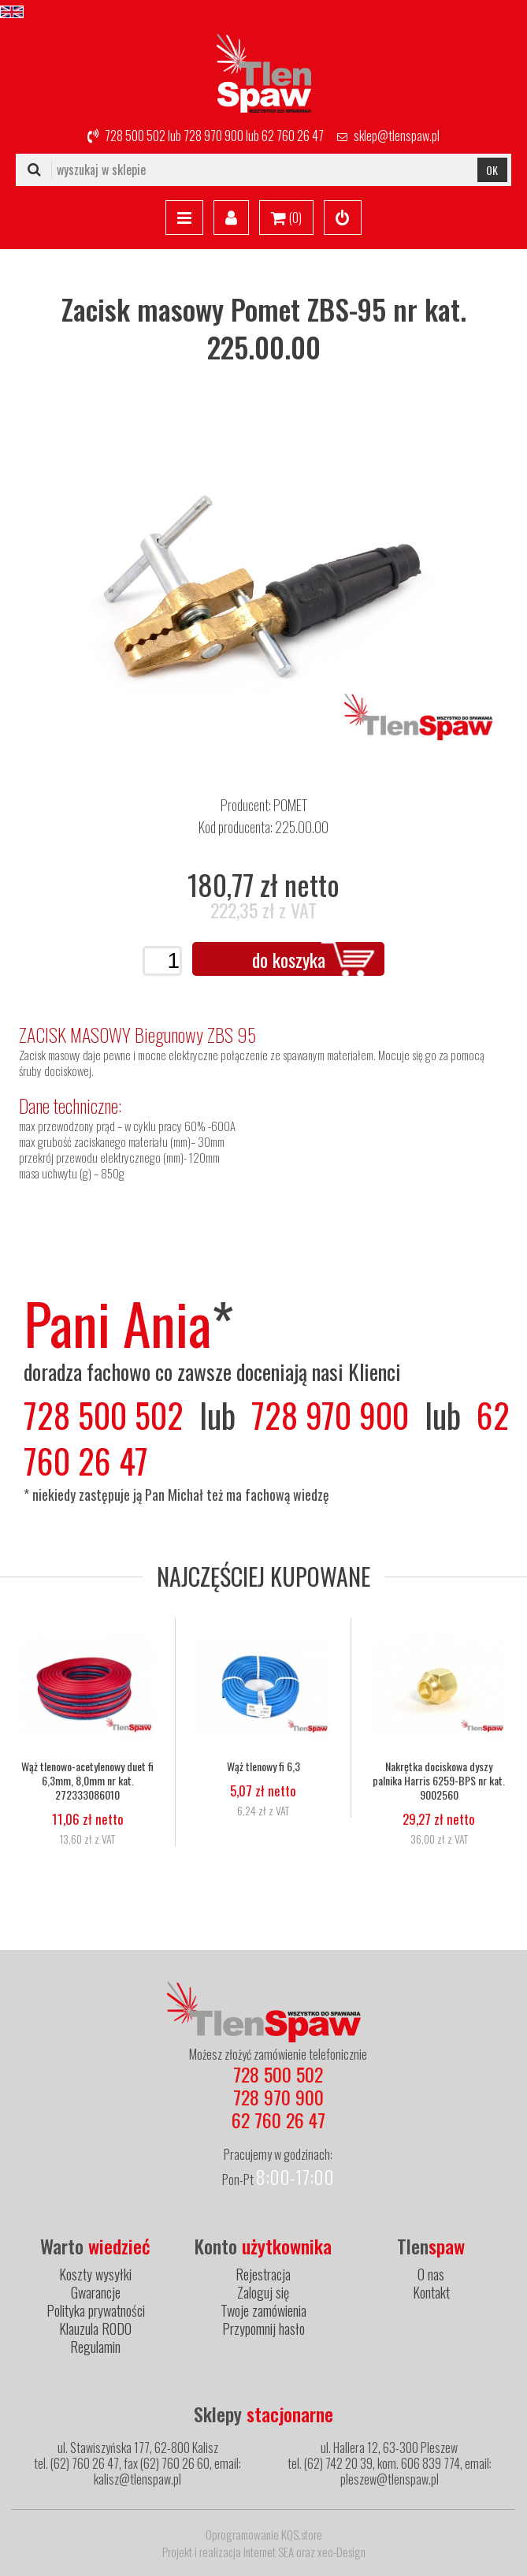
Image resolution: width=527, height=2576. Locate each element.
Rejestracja (263, 2274)
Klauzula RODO (95, 2328)
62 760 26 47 (293, 135)
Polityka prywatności (95, 2310)
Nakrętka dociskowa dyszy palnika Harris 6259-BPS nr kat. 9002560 (439, 1780)
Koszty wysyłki (95, 2274)
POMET (290, 805)
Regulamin (95, 2346)
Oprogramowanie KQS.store (264, 2534)
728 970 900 (213, 135)
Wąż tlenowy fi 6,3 (263, 1766)
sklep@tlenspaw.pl (397, 135)
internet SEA (268, 2551)
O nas (431, 2274)
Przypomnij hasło (263, 2328)
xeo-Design (341, 2551)
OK (492, 170)
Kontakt (431, 2292)
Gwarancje (96, 2292)
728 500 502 (135, 135)
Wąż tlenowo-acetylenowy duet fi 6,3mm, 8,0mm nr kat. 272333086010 (87, 1780)
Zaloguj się (263, 2292)
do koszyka (288, 959)
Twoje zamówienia (263, 2310)
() (286, 218)
